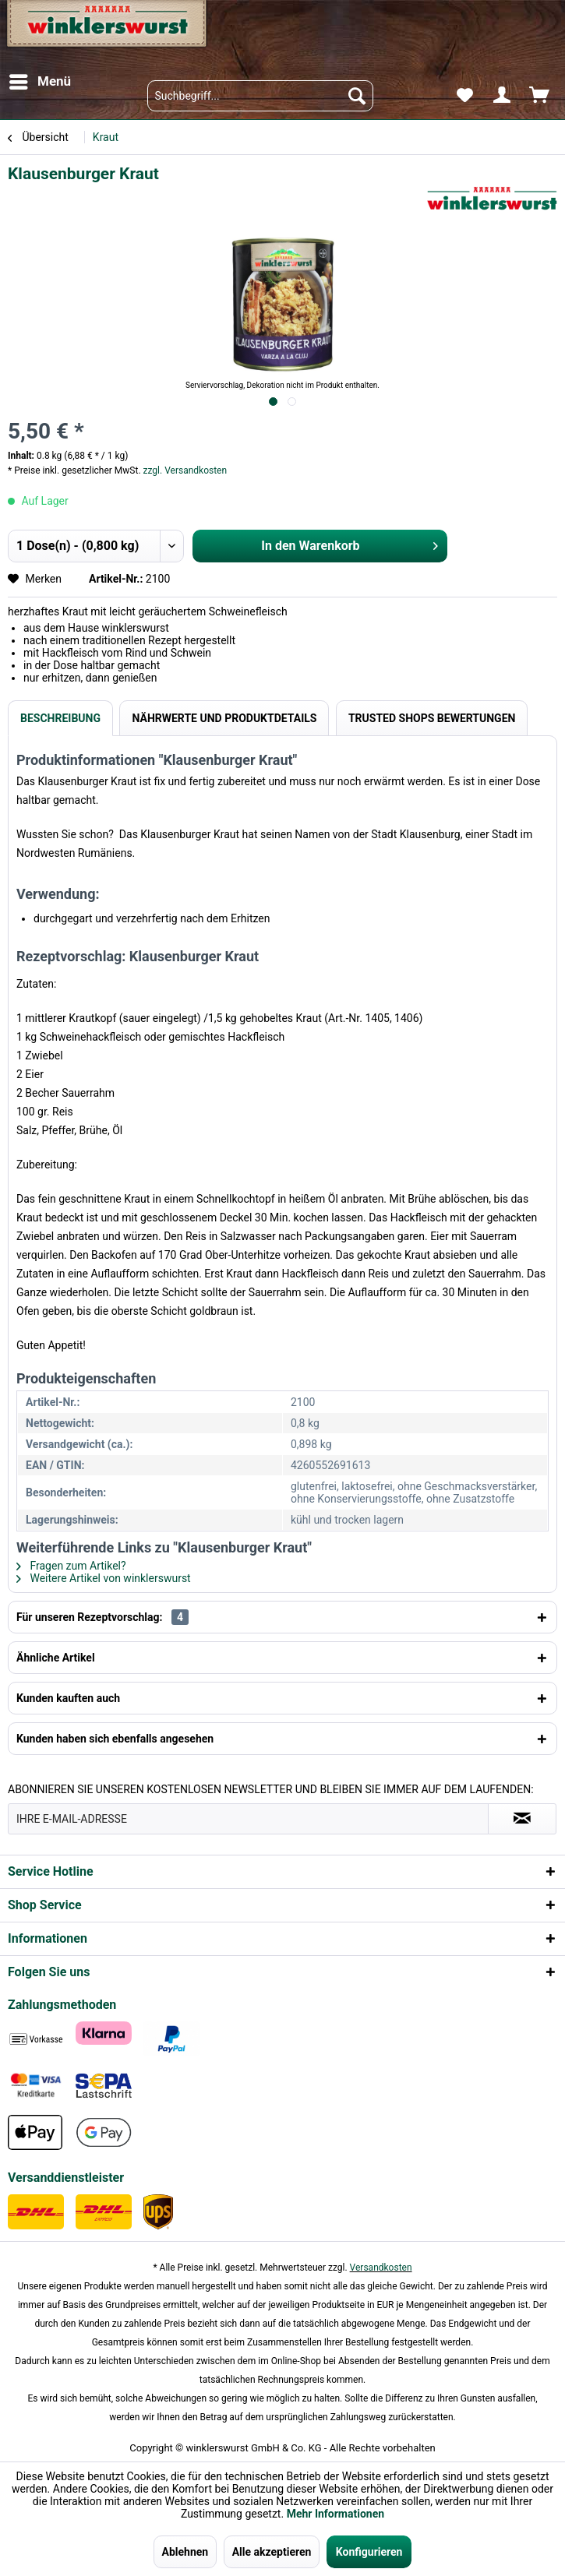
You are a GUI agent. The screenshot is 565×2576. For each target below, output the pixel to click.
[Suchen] (357, 95)
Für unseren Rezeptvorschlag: (102, 1617)
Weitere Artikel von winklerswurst (103, 1578)
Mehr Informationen (335, 2513)
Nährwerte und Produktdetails (224, 718)
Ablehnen (185, 2552)
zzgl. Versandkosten (185, 470)
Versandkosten (381, 2267)
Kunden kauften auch (68, 1698)
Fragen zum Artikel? (71, 1565)
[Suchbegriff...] (260, 95)
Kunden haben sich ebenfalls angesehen (115, 1738)
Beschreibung (60, 718)
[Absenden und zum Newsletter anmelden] (522, 1818)
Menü (40, 79)
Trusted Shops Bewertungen (431, 718)
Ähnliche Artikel (55, 1657)
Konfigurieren (369, 2552)
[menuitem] (39, 81)
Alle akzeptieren (272, 2552)
